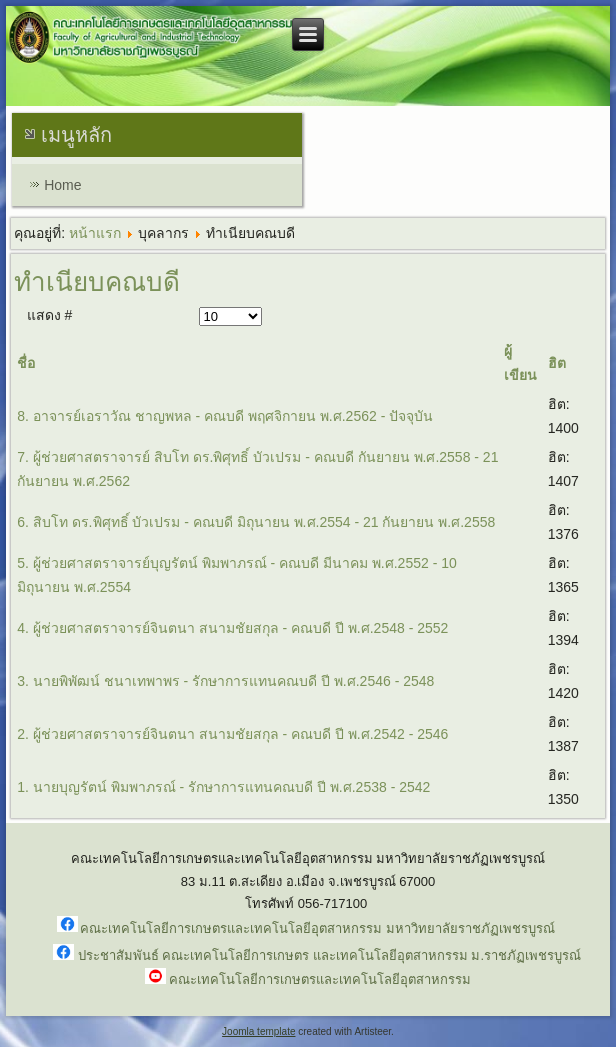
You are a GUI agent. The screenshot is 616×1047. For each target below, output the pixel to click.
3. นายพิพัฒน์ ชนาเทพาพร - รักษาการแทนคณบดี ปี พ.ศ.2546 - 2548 (225, 681)
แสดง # (50, 315)
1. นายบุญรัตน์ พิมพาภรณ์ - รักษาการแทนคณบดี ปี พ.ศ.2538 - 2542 (223, 787)
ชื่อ (26, 363)
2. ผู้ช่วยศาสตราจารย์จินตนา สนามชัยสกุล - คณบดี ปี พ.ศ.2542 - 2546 (232, 734)
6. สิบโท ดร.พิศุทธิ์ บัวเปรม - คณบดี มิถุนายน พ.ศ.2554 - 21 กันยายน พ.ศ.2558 (256, 522)
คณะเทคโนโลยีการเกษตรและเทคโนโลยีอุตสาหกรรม (320, 979)
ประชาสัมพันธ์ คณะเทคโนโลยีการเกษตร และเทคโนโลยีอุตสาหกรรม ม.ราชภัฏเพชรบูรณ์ (329, 955)
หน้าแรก (95, 233)
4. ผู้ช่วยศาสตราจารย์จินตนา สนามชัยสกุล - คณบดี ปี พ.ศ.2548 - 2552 (232, 628)
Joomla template (258, 1031)
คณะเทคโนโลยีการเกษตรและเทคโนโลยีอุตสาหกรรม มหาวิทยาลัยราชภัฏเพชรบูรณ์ (317, 928)
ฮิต (557, 363)
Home (62, 185)
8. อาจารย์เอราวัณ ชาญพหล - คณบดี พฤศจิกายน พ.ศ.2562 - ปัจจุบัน (225, 416)
